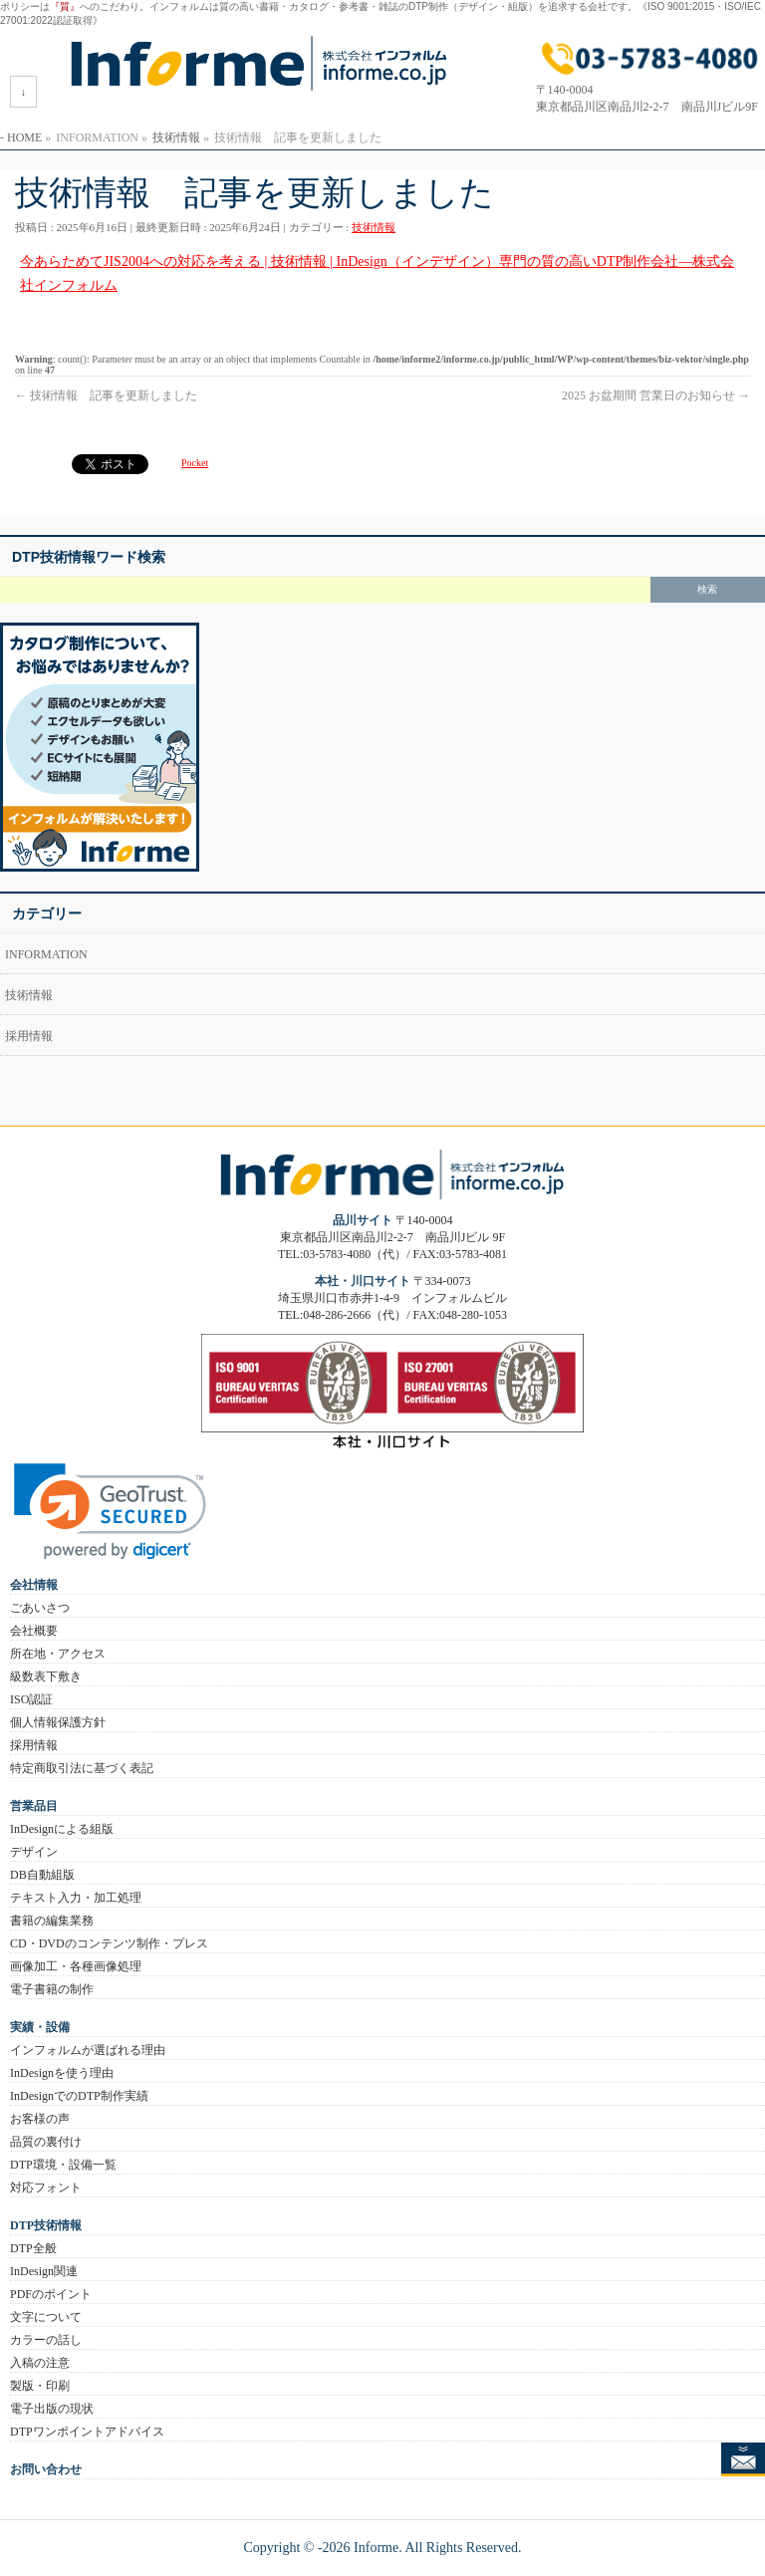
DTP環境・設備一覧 (63, 2165)
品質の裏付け (46, 2142)
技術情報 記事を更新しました (106, 395)
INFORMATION (46, 954)
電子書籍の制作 (52, 1989)
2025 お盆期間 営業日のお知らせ (656, 395)
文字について (46, 2317)
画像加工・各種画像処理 (75, 1966)
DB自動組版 (42, 1875)
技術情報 (373, 227)
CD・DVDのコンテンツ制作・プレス (109, 1943)
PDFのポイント (51, 2294)
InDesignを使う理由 (62, 2073)
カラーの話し (46, 2340)
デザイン (34, 1852)
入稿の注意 (40, 2363)
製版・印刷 (40, 2386)
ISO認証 (31, 1699)
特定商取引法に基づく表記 (81, 1768)
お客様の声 (40, 2119)
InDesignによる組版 (62, 1829)
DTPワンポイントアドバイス (87, 2432)
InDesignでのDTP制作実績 (79, 2096)
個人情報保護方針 (58, 1722)
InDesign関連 (44, 2271)
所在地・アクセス (58, 1654)
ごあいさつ (40, 1608)
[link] (110, 1511)
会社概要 (34, 1631)
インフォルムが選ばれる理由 (87, 2050)
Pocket (194, 462)
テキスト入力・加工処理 (75, 1898)
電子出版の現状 (52, 2409)
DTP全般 (33, 2248)
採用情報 (29, 1036)
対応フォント (46, 2187)
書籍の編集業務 (52, 1921)
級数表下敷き (46, 1676)
